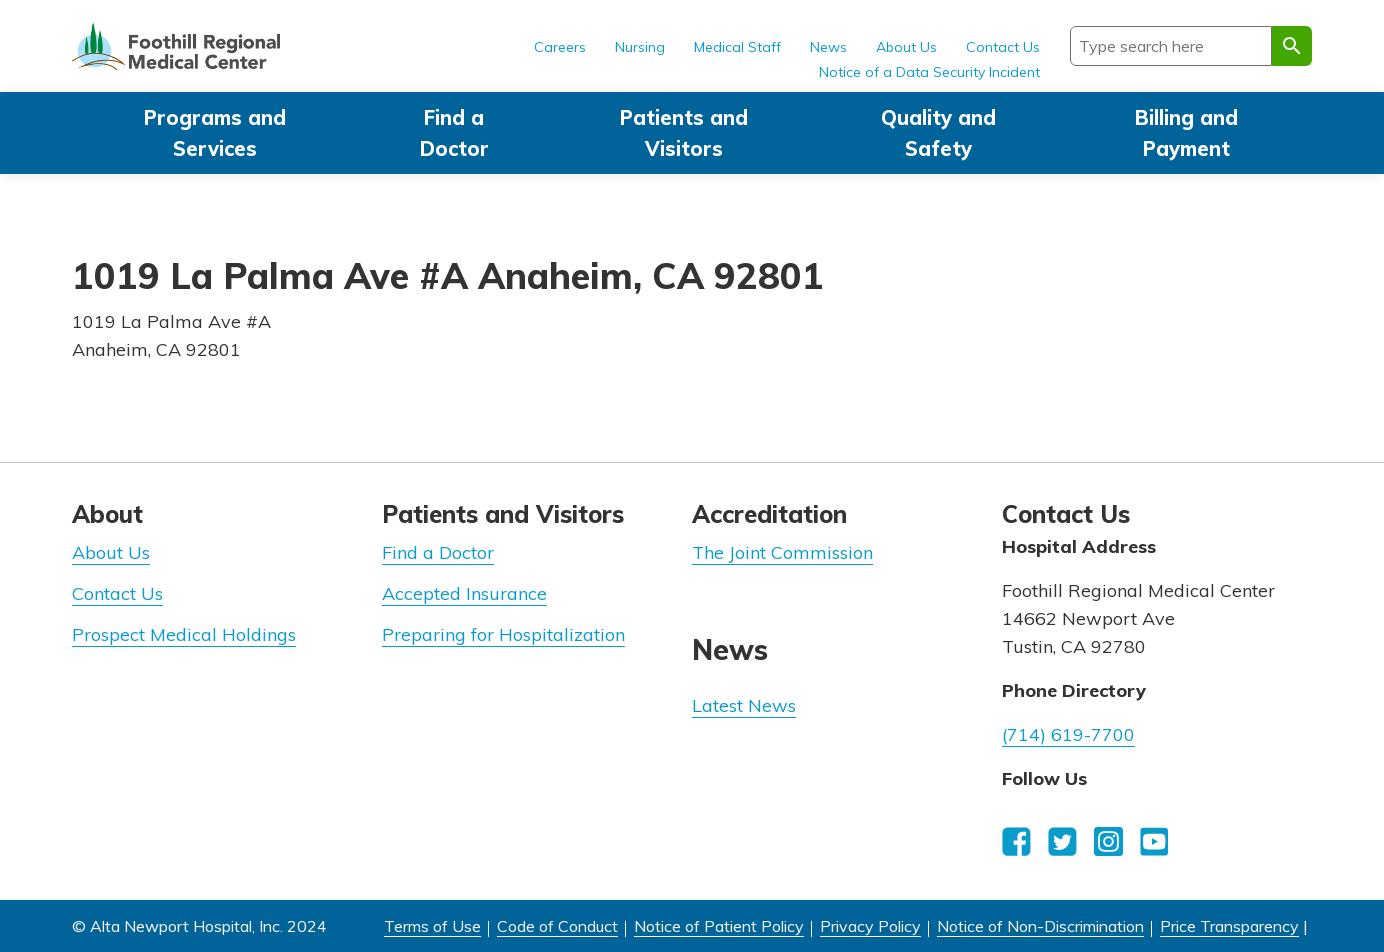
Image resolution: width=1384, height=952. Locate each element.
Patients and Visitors (684, 133)
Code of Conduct (557, 926)
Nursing (640, 47)
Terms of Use (432, 926)
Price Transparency (1229, 926)
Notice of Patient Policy (719, 926)
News (828, 47)
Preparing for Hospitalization (503, 634)
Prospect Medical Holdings (184, 634)
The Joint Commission (782, 552)
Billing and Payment (1186, 133)
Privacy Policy (870, 926)
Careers (560, 47)
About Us (906, 47)
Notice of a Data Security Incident (929, 72)
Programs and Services (215, 133)
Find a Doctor (454, 133)
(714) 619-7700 (1068, 734)
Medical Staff (737, 47)
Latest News (744, 705)
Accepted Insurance (464, 593)
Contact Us (1003, 47)
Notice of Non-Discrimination (1040, 926)
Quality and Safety (938, 133)
